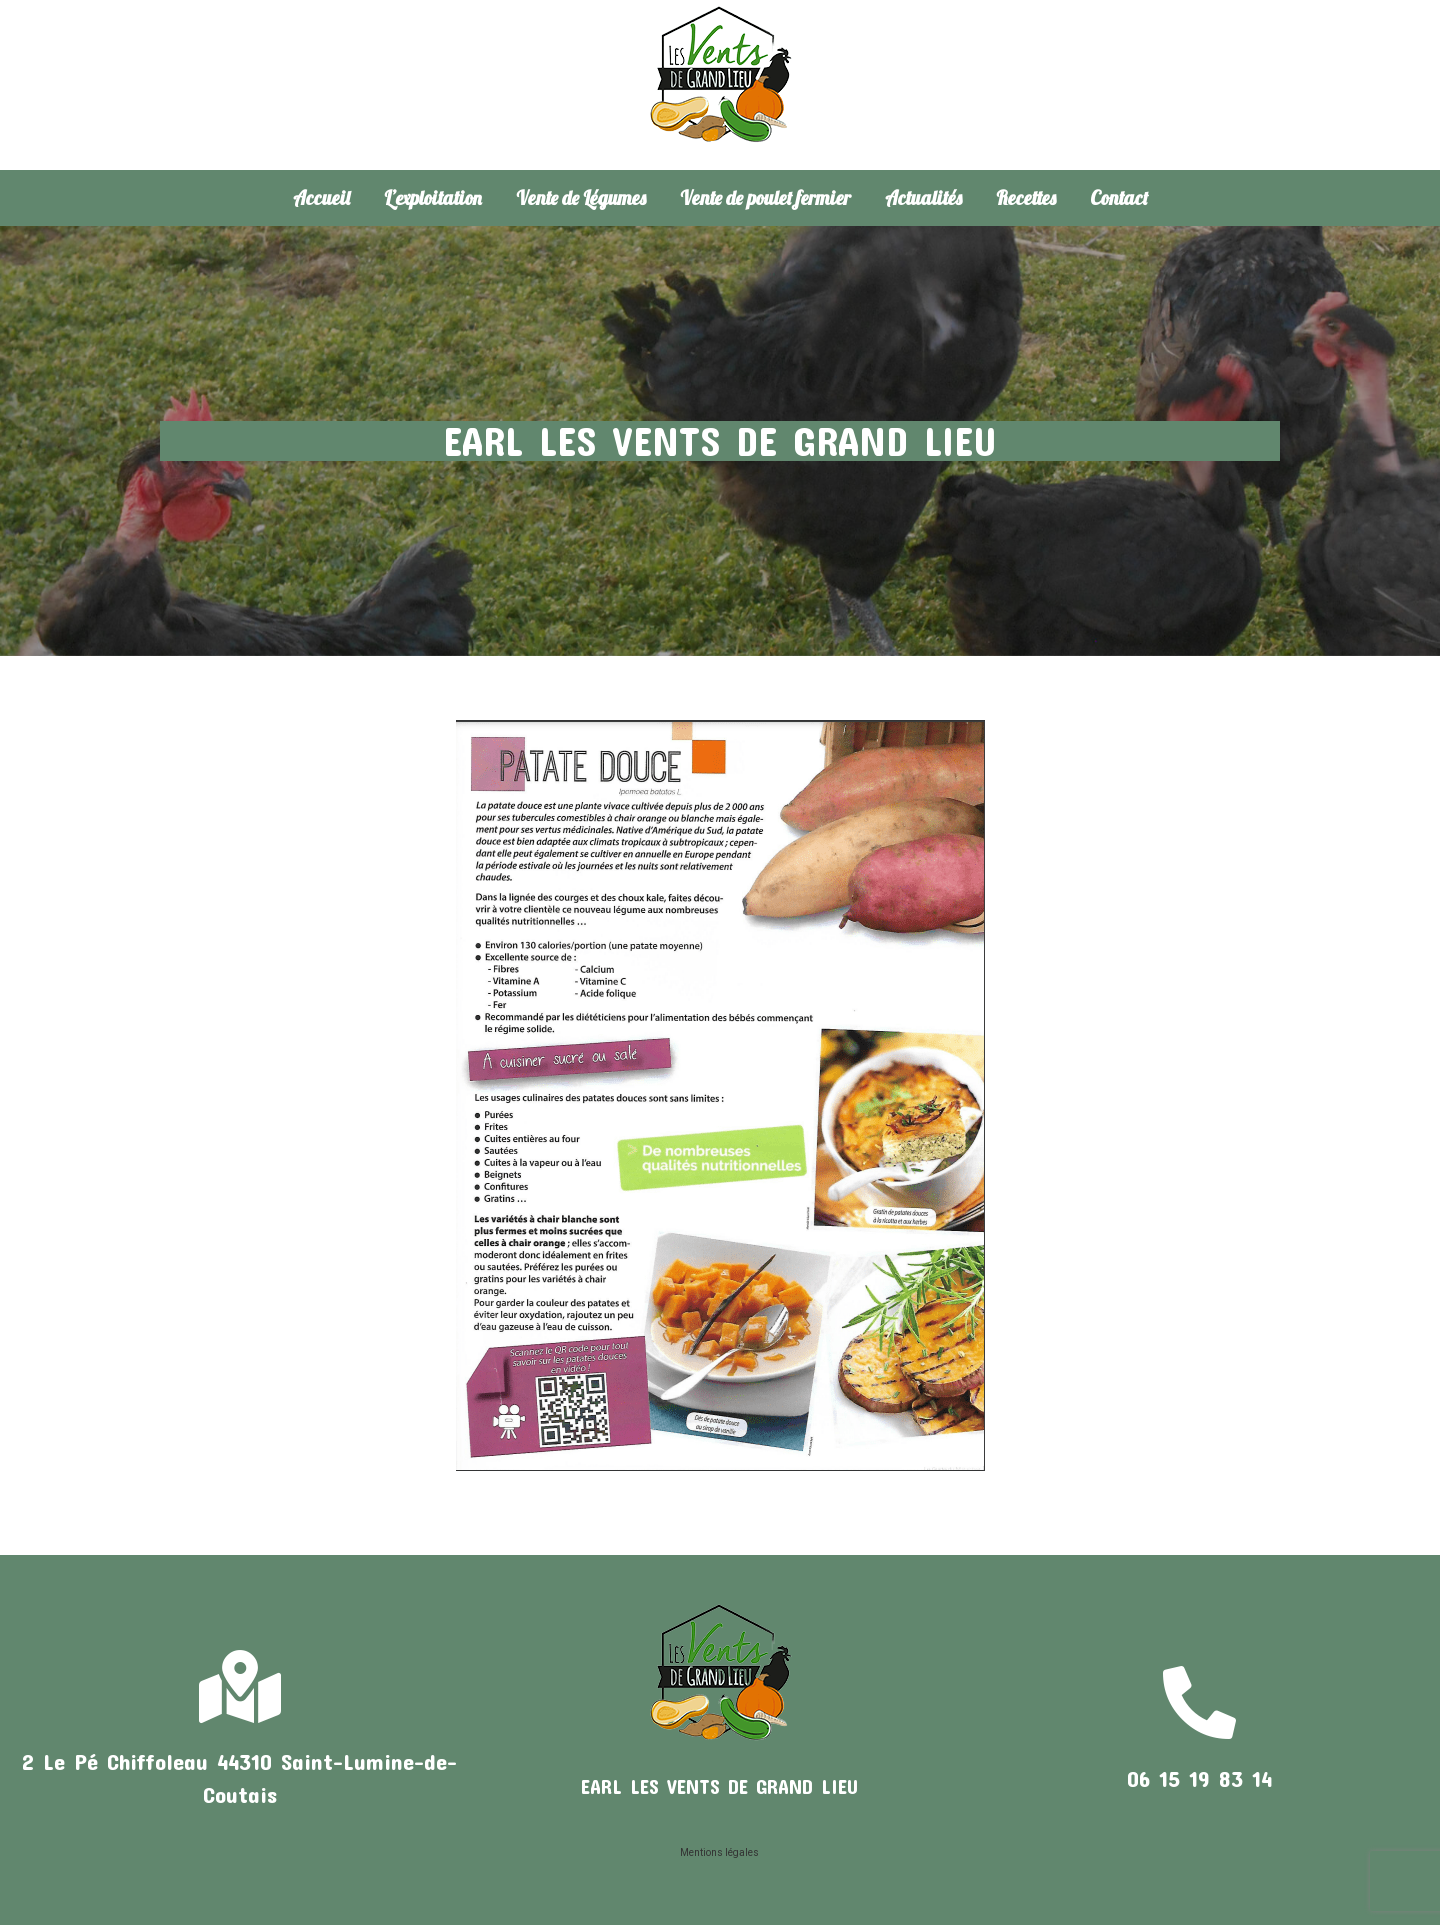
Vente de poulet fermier (765, 198)
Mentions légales (719, 1852)
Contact (1119, 198)
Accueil (321, 198)
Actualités (923, 198)
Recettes (1026, 198)
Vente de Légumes (581, 198)
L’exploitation (433, 198)
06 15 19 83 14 (1199, 1778)
